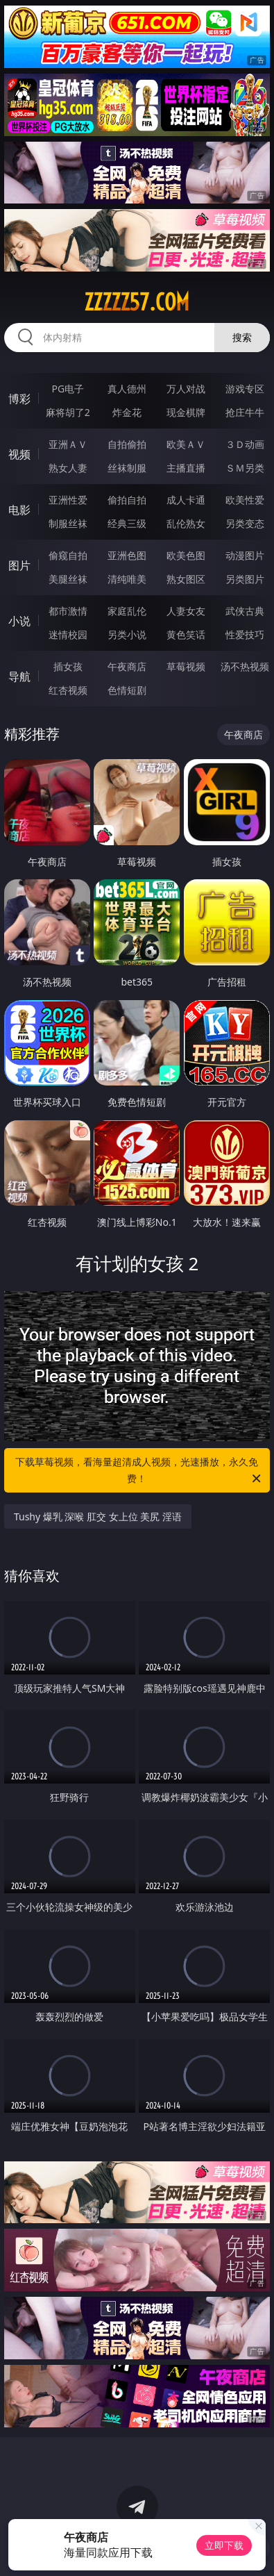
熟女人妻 (68, 467)
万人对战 (185, 388)
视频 (19, 454)
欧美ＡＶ (185, 444)
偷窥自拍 (68, 555)
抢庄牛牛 (244, 412)
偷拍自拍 (127, 499)
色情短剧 (127, 690)
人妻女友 (185, 610)
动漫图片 (244, 555)
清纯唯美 (127, 578)
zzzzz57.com (136, 302)
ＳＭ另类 (244, 467)
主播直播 (185, 467)
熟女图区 (185, 578)
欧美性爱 (244, 499)
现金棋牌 (185, 412)
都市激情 (68, 610)
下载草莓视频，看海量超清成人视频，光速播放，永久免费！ (139, 1471)
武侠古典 (244, 610)
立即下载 (224, 2545)
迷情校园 (68, 634)
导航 (19, 676)
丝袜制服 (127, 467)
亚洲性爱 (68, 499)
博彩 (19, 398)
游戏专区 (244, 388)
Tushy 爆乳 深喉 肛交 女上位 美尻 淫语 (98, 1516)
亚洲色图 (127, 555)
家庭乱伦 (127, 610)
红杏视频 (68, 690)
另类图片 (244, 578)
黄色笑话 (185, 634)
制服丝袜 (68, 523)
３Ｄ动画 (244, 444)
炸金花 (127, 412)
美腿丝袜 (68, 578)
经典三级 (127, 523)
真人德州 (127, 388)
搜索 (242, 337)
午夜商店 (127, 666)
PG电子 (67, 388)
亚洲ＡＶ (68, 444)
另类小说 (127, 634)
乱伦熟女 (185, 523)
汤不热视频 (245, 666)
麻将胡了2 (68, 412)
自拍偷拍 (127, 444)
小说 (19, 621)
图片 (19, 565)
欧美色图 (185, 555)
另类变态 (244, 523)
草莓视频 (185, 666)
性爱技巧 (244, 634)
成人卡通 (185, 499)
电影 (19, 509)
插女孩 (68, 666)
